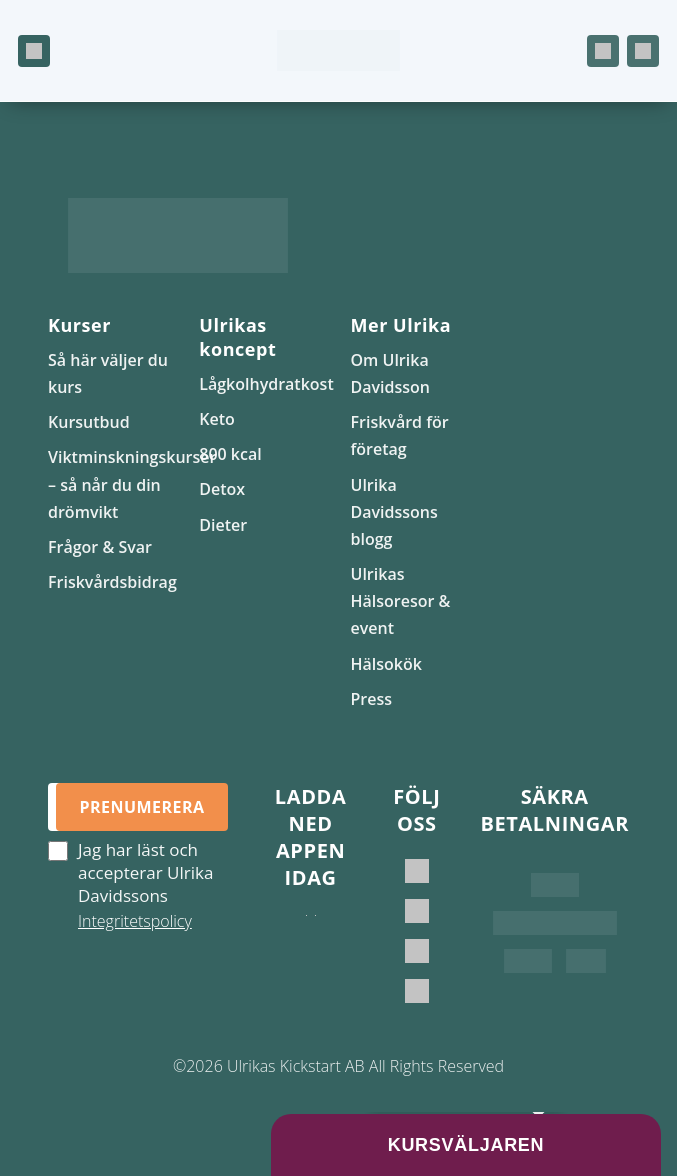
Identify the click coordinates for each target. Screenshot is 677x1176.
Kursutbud (89, 422)
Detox (222, 489)
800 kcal (230, 454)
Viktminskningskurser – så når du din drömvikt (132, 484)
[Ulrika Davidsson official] (417, 911)
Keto (217, 419)
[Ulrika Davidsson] (417, 871)
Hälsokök (386, 664)
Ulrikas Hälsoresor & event (401, 601)
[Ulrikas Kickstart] (417, 951)
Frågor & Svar (100, 547)
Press (372, 699)
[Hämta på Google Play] (315, 935)
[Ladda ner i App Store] (306, 935)
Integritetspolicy (135, 921)
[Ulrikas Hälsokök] (417, 991)
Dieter (223, 525)
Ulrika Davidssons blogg (394, 512)
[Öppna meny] (34, 51)
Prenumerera (141, 807)
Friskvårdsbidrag (112, 582)
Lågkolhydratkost (266, 384)
